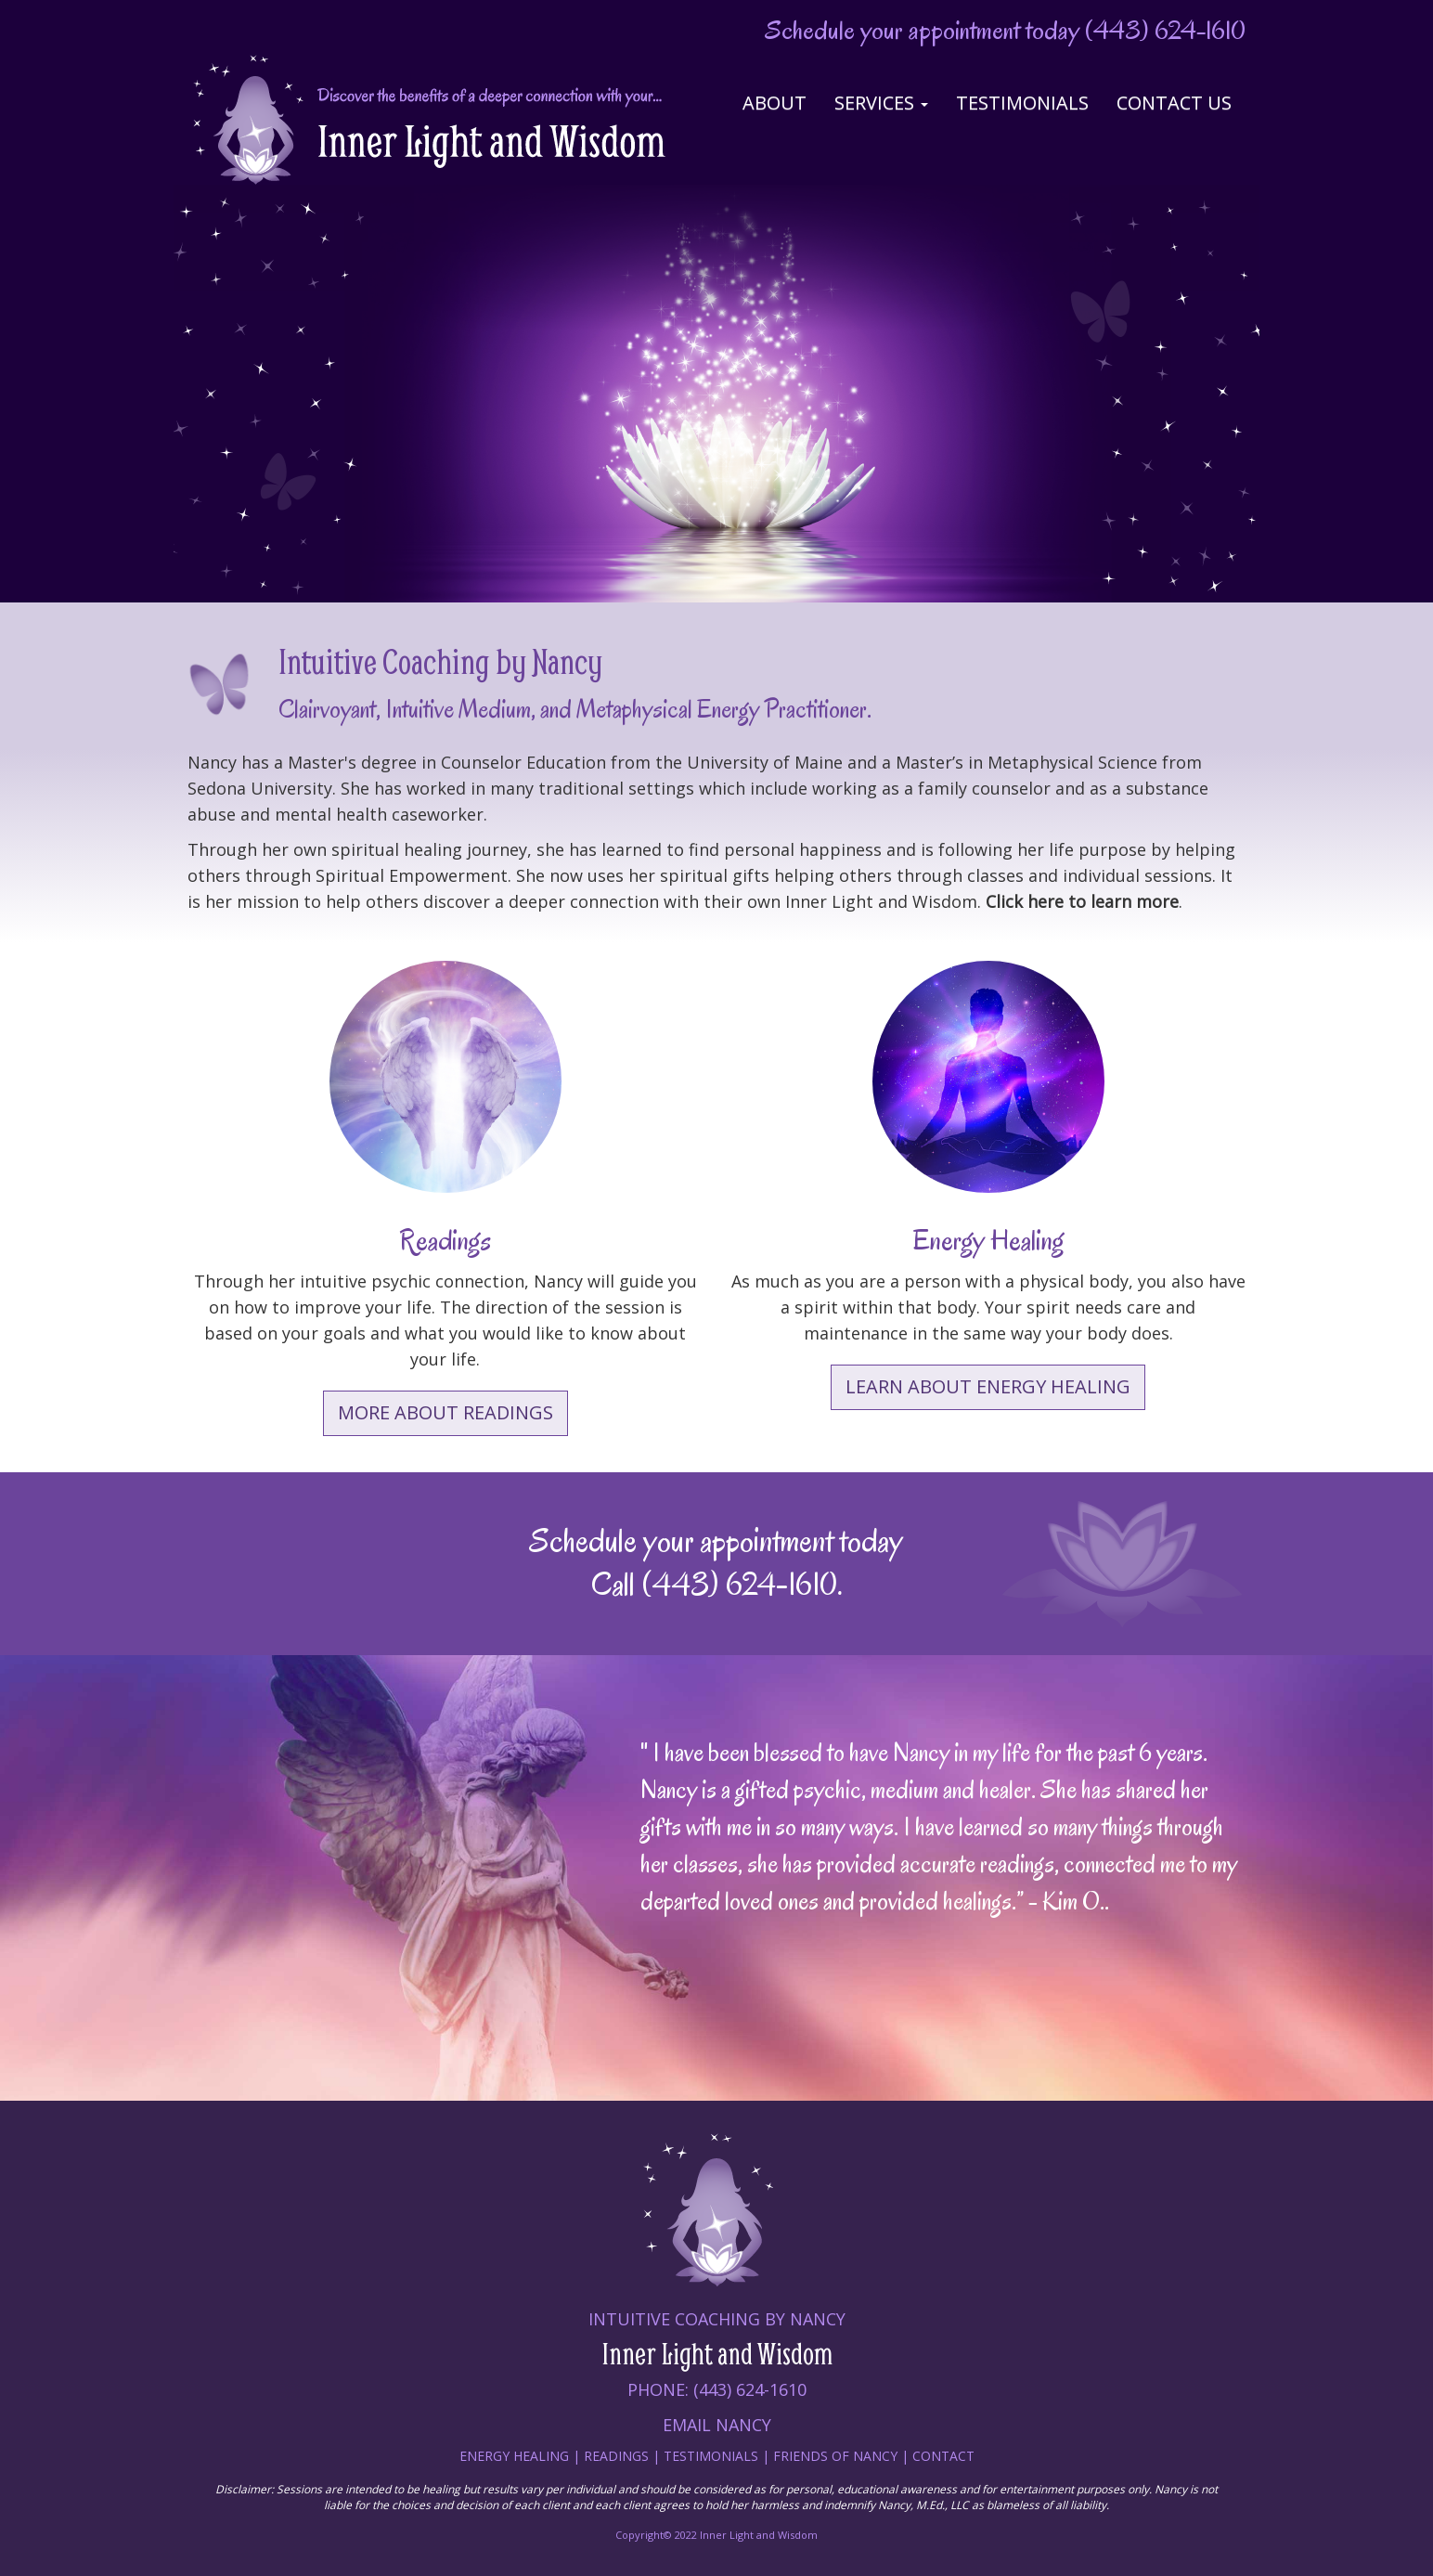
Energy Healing (514, 2456)
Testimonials (1022, 102)
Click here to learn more (1082, 901)
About (774, 102)
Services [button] (881, 102)
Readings (616, 2456)
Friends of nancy (837, 2456)
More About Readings (445, 1412)
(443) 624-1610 (1165, 30)
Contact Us (1174, 102)
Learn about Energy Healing (988, 1386)
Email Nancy (717, 2425)
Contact (943, 2456)
